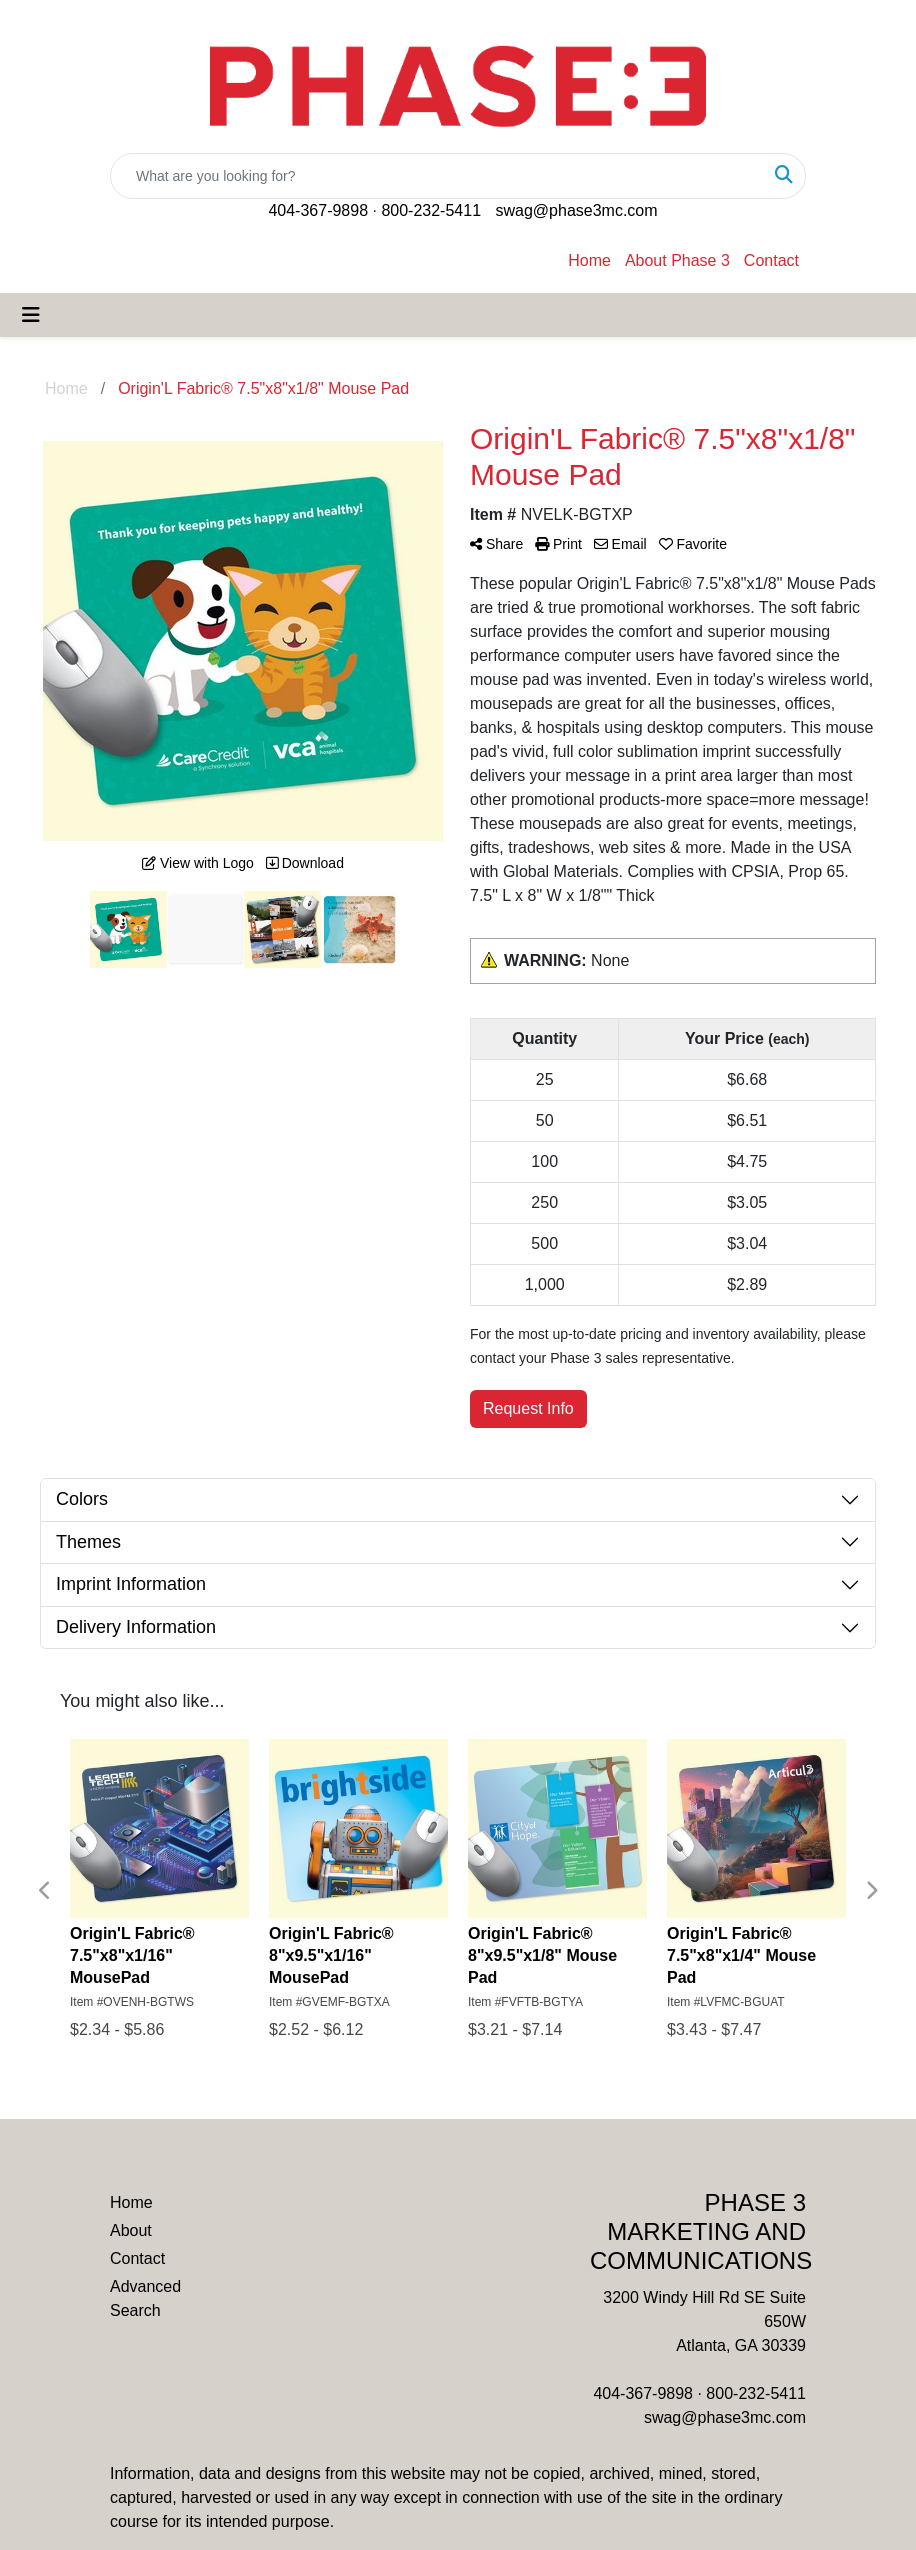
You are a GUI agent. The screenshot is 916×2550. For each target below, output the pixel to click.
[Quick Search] (437, 176)
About (131, 2230)
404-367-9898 (318, 210)
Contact (771, 260)
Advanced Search (145, 2298)
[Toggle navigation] (31, 315)
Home (589, 260)
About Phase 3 (677, 260)
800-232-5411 (431, 210)
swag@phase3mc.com (576, 210)
